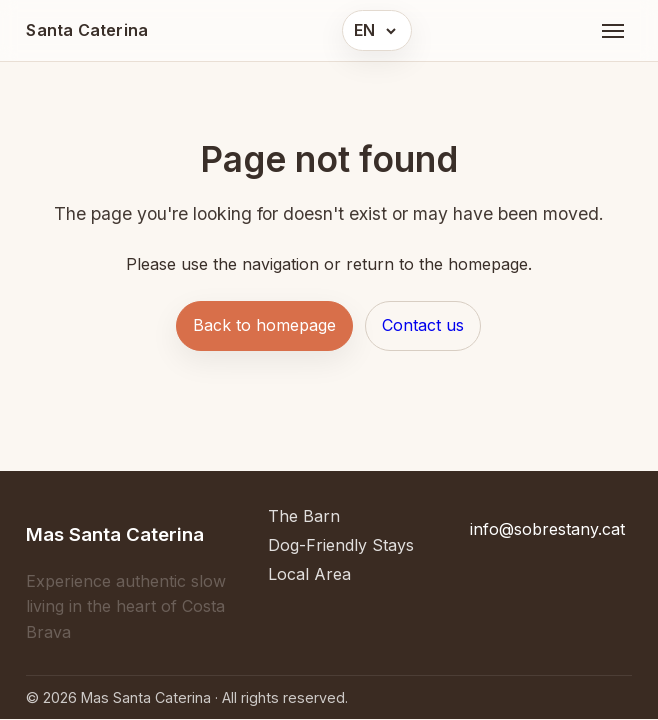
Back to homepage (264, 325)
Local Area (309, 574)
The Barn (304, 516)
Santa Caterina (87, 30)
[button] (376, 30)
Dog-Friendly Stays (341, 545)
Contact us (423, 325)
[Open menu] (613, 31)
